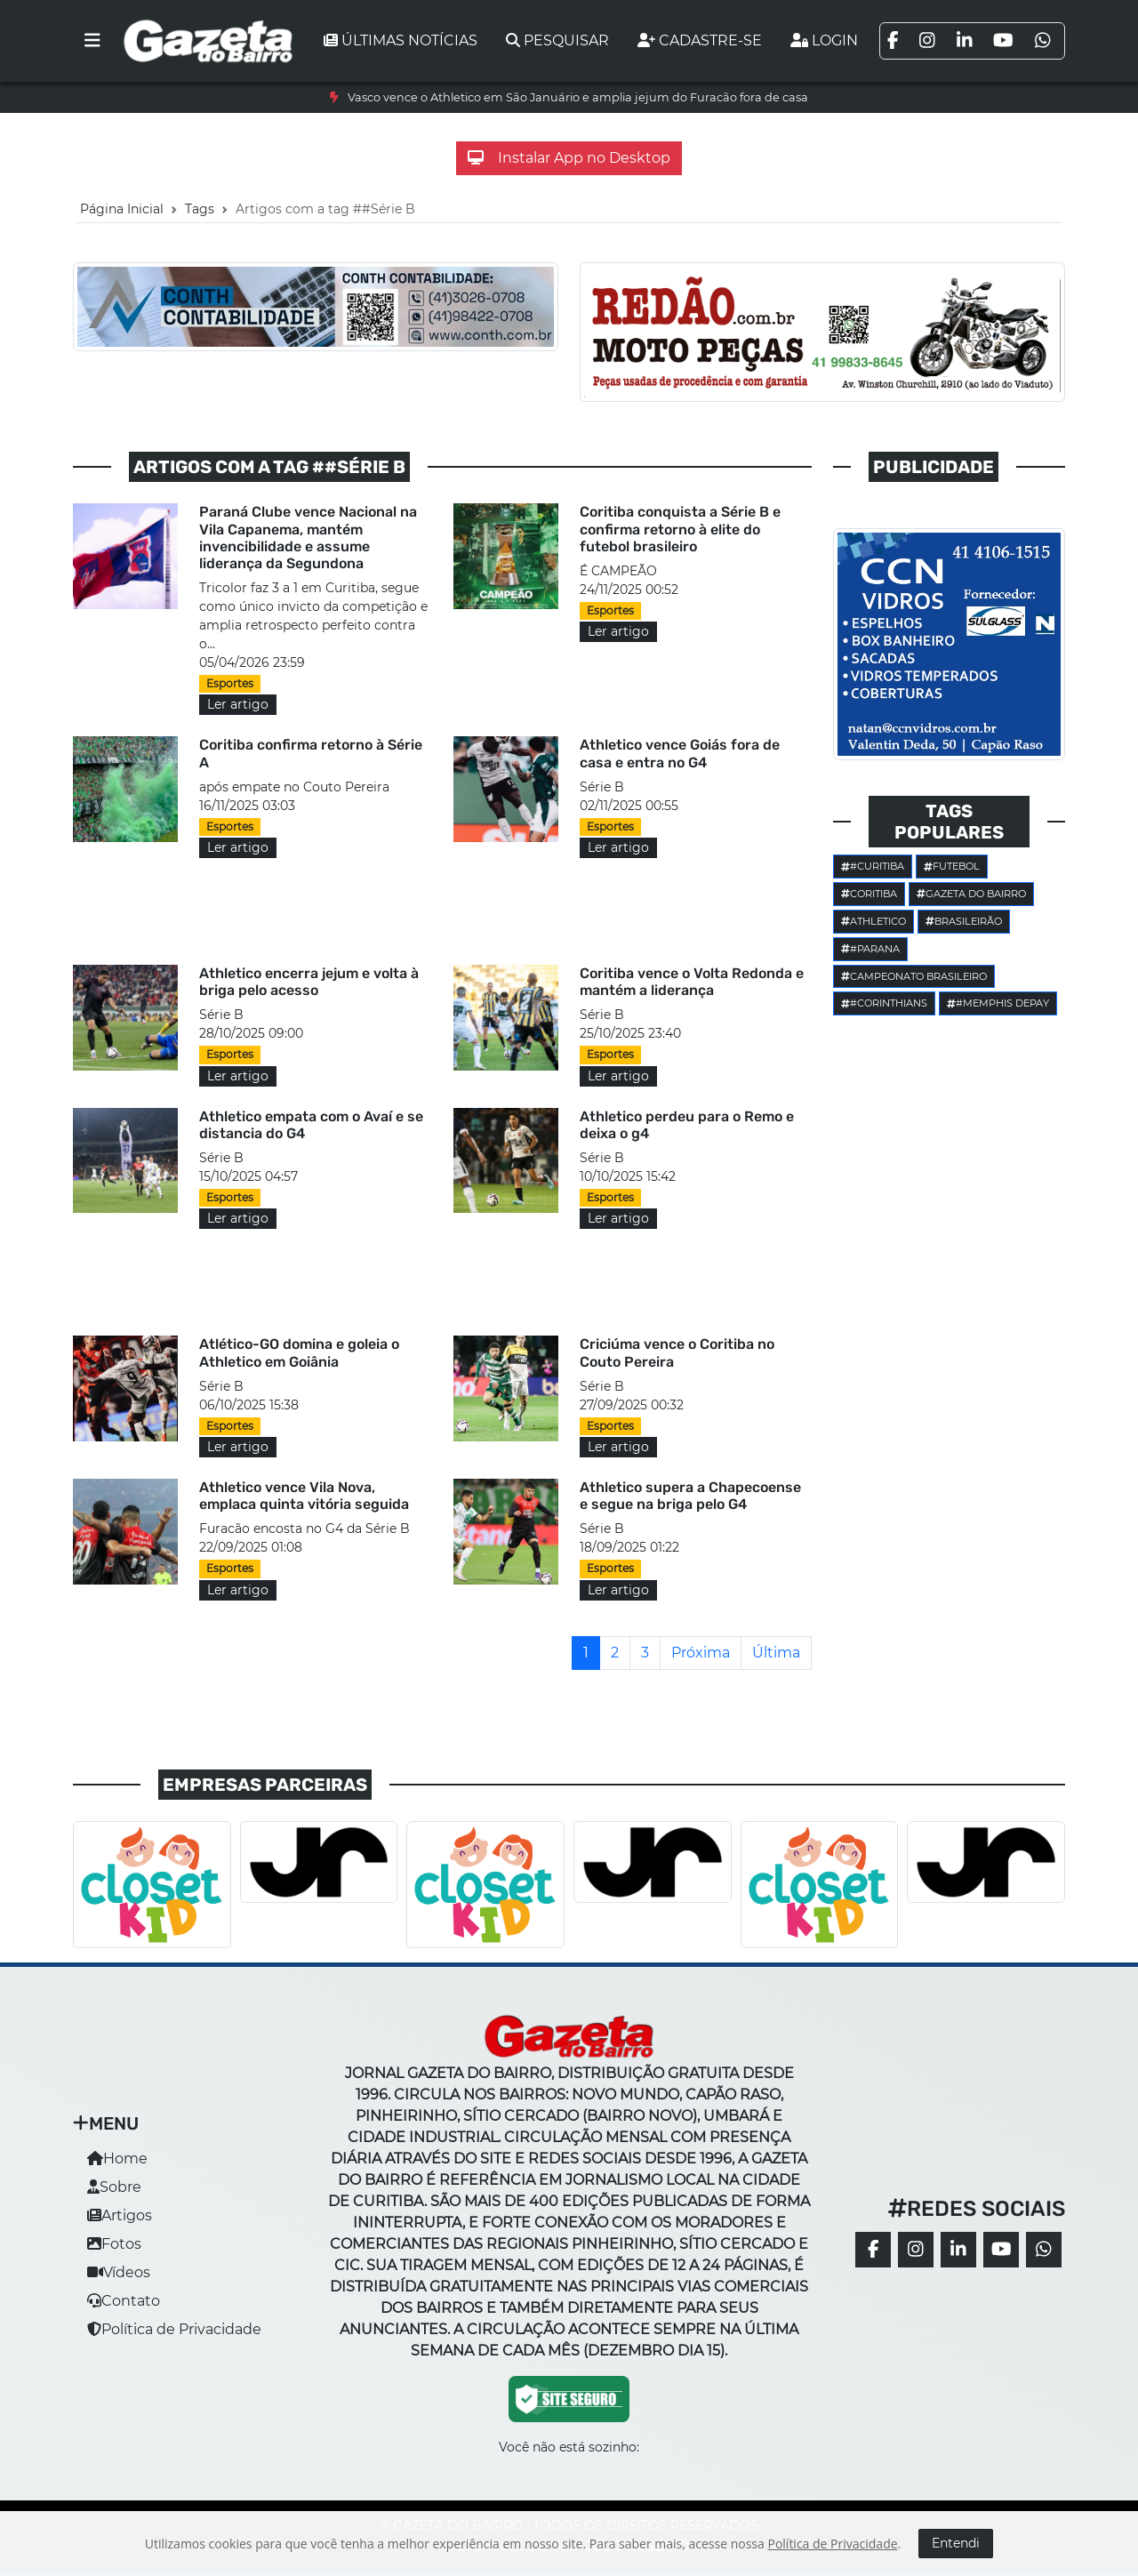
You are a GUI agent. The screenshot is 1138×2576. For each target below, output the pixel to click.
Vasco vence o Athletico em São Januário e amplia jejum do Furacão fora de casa (578, 97)
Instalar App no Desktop (569, 157)
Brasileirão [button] (964, 921)
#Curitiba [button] (872, 866)
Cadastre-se (699, 40)
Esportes (229, 683)
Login (824, 40)
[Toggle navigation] (92, 41)
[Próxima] (700, 1653)
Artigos (119, 2215)
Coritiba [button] (869, 893)
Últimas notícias (400, 40)
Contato (123, 2300)
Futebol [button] (952, 866)
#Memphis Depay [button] (998, 1003)
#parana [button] (870, 949)
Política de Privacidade (174, 2329)
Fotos (114, 2243)
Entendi (956, 2543)
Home (117, 2158)
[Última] (776, 1653)
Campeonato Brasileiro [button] (914, 976)
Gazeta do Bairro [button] (971, 893)
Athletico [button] (873, 921)
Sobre (114, 2187)
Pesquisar (557, 40)
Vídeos (118, 2272)
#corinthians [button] (884, 1003)
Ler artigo (237, 704)
